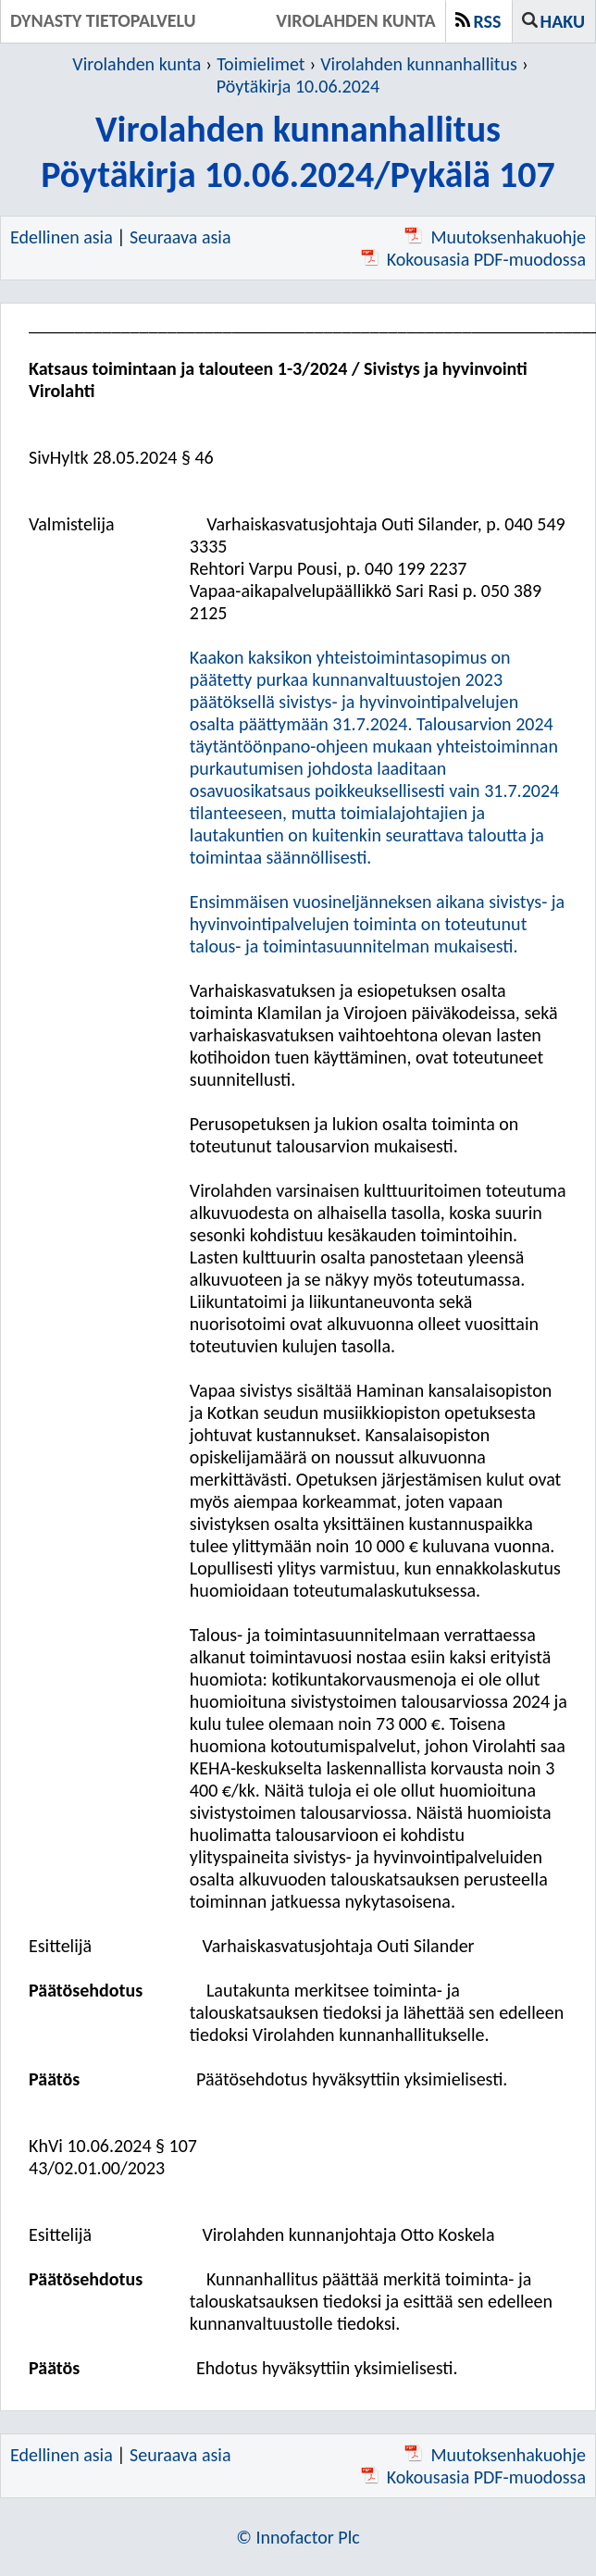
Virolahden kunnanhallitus (418, 64)
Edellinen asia (61, 237)
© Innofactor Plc (298, 2537)
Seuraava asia (180, 237)
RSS (488, 21)
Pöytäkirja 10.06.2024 (298, 86)
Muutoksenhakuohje (495, 237)
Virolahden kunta (136, 64)
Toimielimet (260, 64)
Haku (562, 21)
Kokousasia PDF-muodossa (473, 259)
